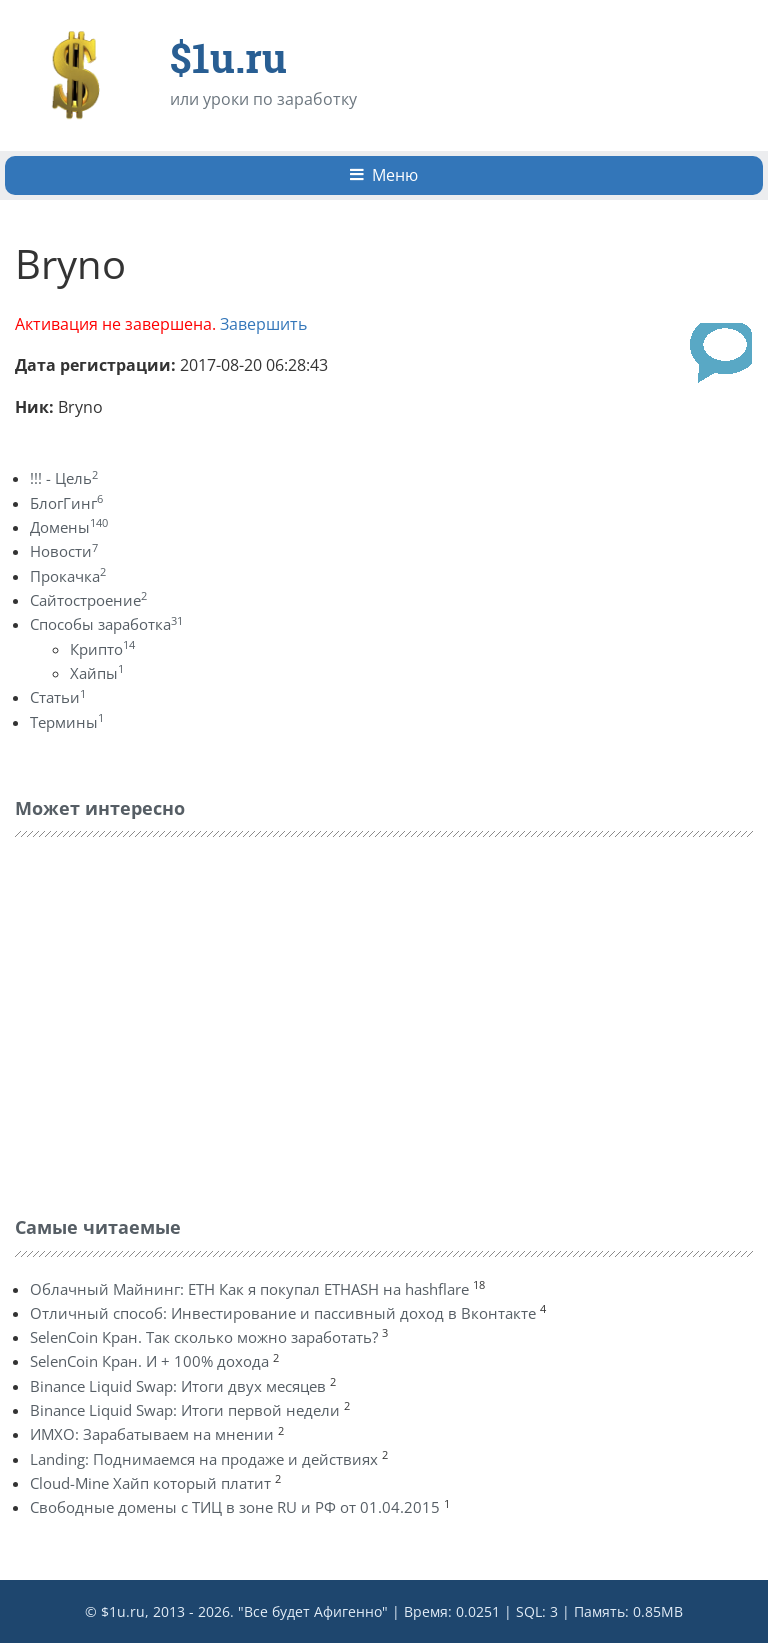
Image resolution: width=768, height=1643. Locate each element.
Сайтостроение (88, 600)
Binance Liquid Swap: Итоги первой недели (185, 1410)
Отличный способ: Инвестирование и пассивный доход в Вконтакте (283, 1313)
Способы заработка (106, 624)
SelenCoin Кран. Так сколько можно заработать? (204, 1337)
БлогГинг (66, 503)
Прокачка (68, 576)
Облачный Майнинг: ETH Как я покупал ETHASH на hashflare (249, 1289)
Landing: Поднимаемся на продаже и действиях (204, 1459)
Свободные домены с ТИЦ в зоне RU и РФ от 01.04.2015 (235, 1507)
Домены (69, 527)
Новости (64, 551)
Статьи (58, 697)
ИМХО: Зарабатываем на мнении (152, 1434)
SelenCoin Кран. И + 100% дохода (149, 1361)
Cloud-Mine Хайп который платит (150, 1483)
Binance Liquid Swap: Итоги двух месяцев (178, 1386)
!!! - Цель (64, 478)
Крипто (102, 649)
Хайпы (97, 673)
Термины (67, 722)
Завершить (263, 324)
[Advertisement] (165, 1022)
